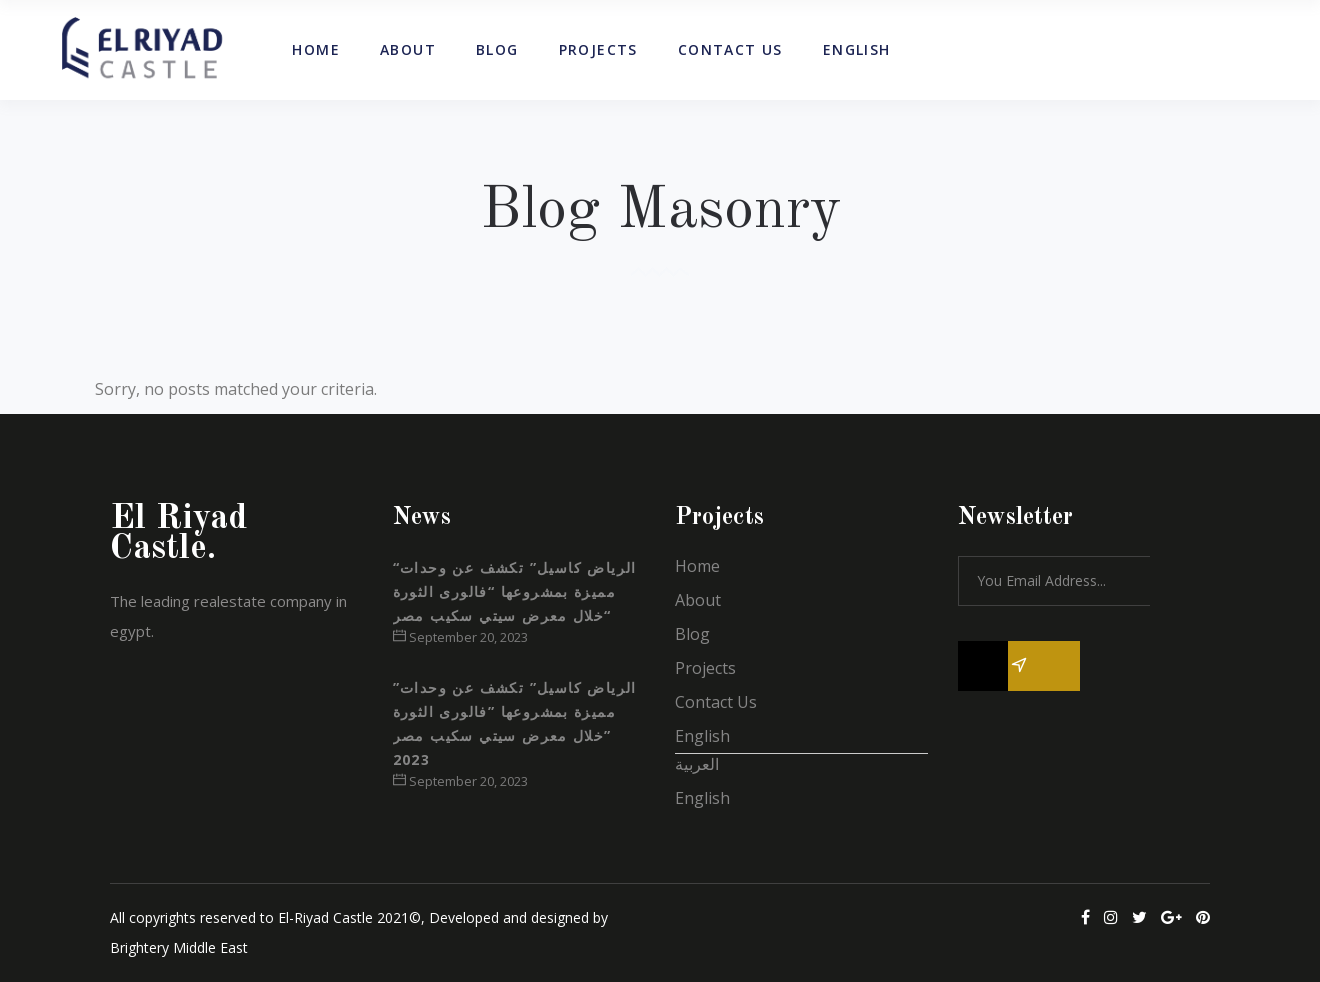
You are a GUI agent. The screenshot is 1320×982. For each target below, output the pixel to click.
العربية (697, 764)
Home (697, 566)
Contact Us (716, 702)
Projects (705, 668)
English (702, 736)
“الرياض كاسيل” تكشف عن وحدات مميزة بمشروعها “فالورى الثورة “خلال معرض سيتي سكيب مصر (515, 591)
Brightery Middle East (179, 947)
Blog (692, 634)
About (698, 600)
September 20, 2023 (460, 637)
